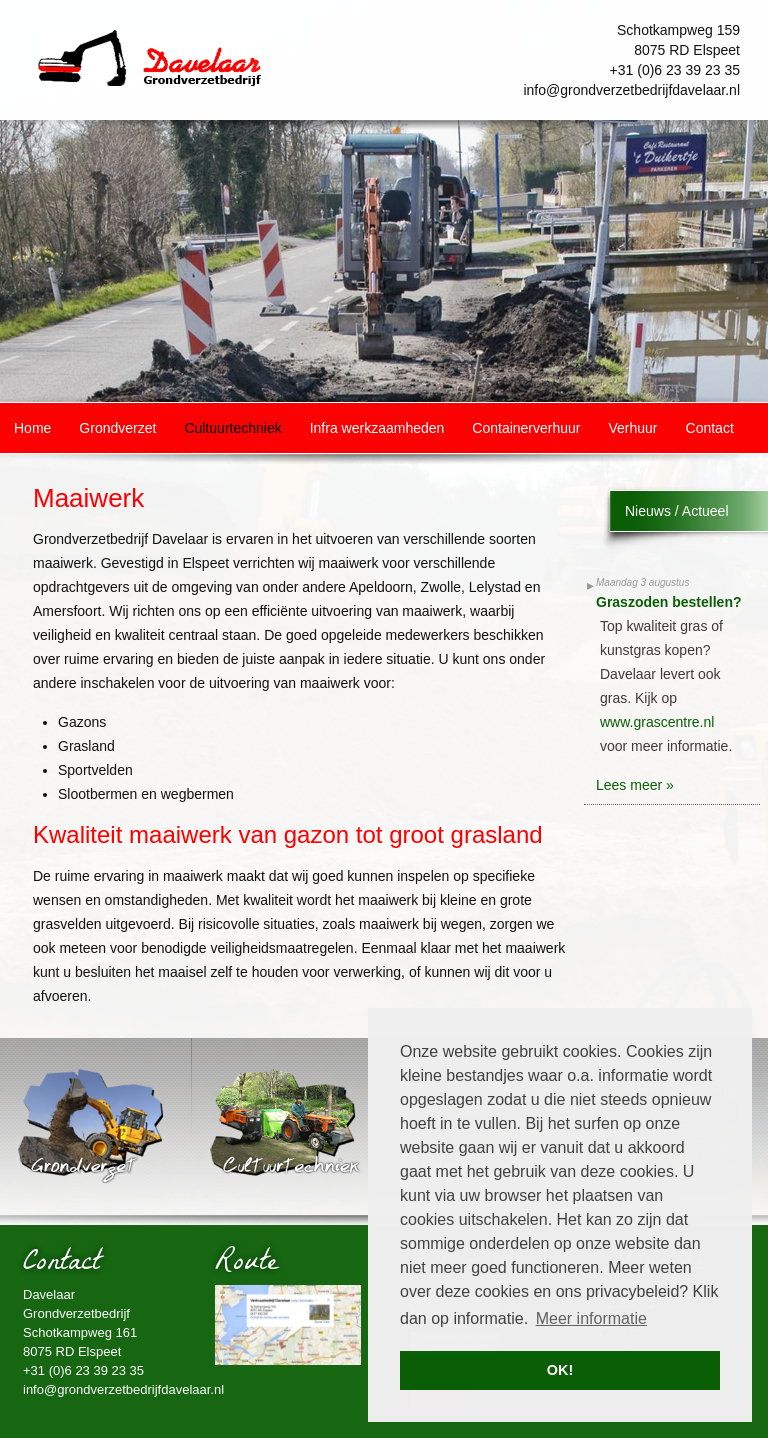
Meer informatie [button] (591, 1318)
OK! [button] (560, 1370)
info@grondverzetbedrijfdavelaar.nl (631, 90)
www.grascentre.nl (657, 722)
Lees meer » (635, 785)
